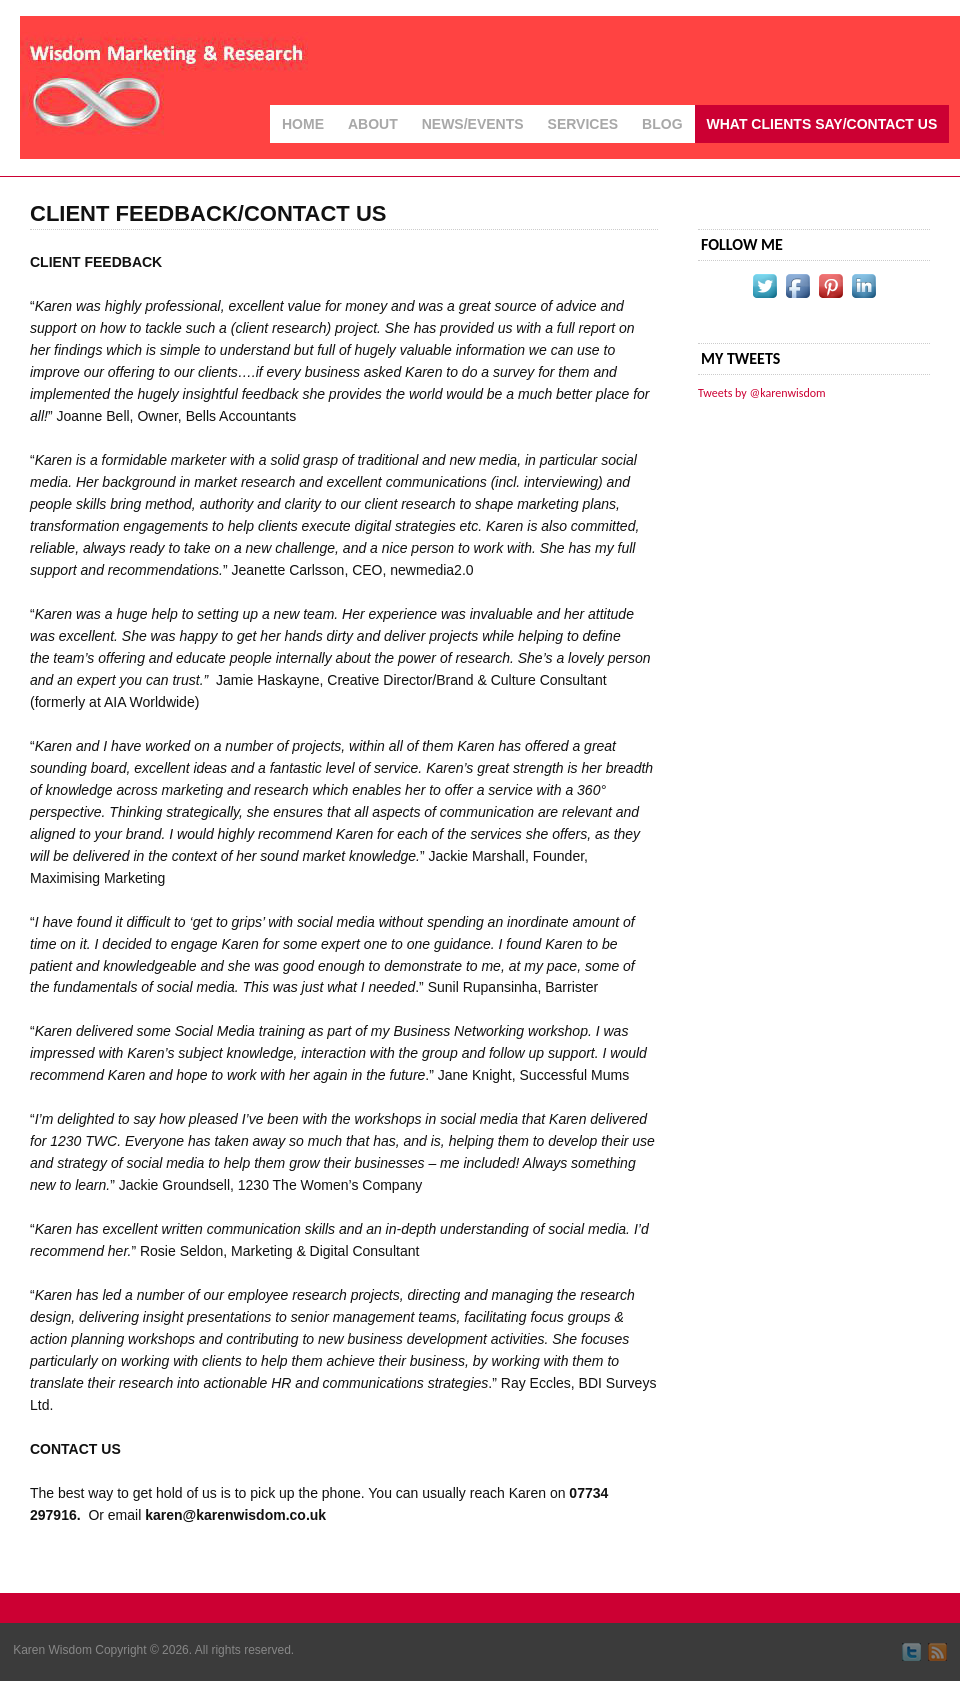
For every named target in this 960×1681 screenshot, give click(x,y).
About (373, 124)
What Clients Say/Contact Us (822, 124)
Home (303, 124)
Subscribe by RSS (937, 1652)
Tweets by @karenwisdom (762, 393)
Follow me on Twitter (911, 1652)
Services (583, 124)
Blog (662, 124)
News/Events (473, 124)
